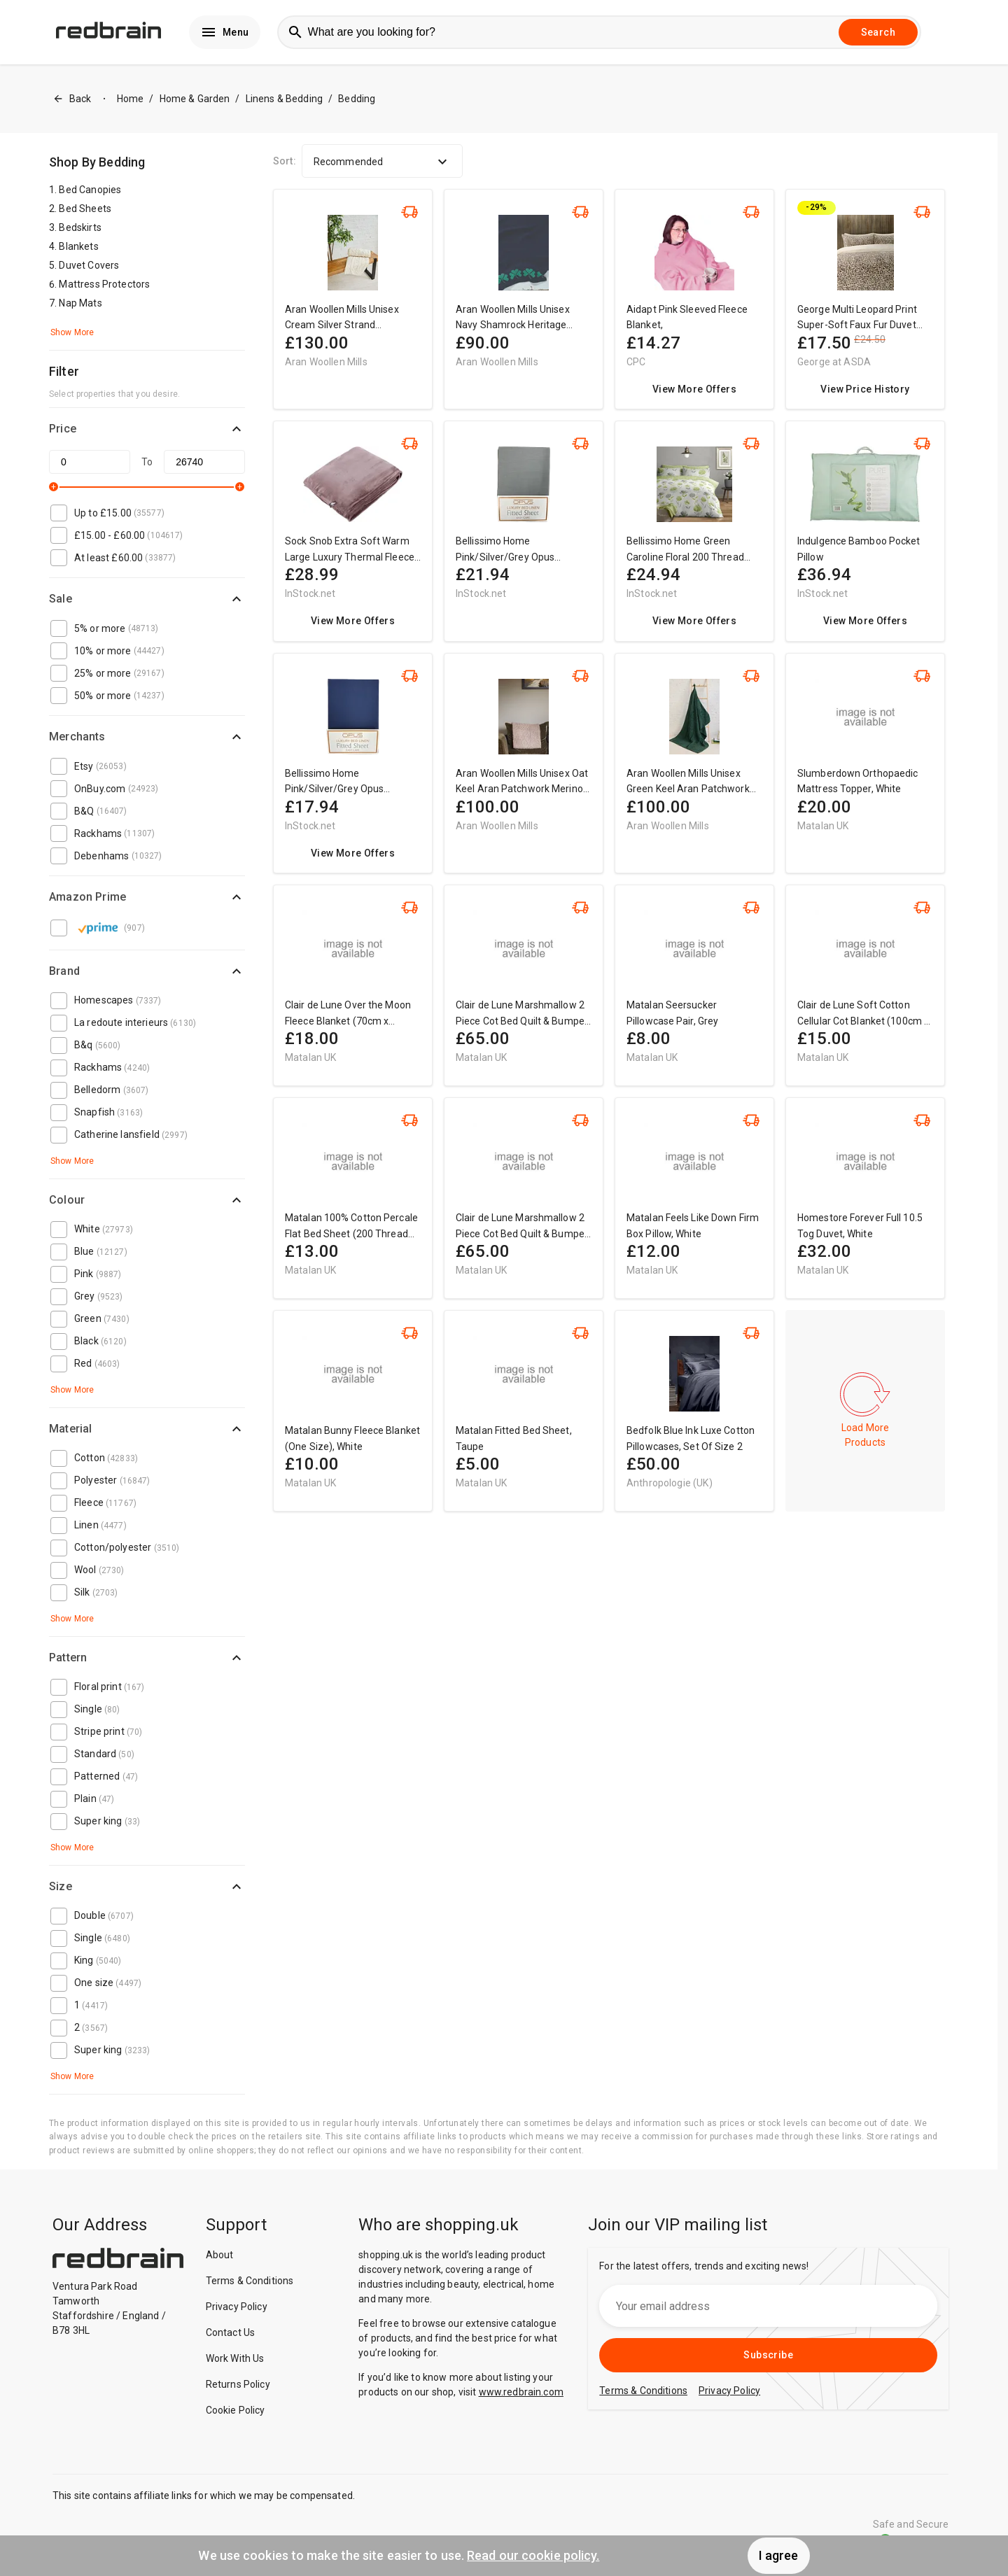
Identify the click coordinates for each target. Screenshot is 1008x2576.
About (220, 2254)
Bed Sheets (85, 208)
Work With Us (235, 2358)
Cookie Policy (235, 2410)
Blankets (78, 246)
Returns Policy (238, 2384)
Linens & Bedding (284, 98)
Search (878, 32)
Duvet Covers (89, 265)
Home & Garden (195, 98)
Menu (224, 32)
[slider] (53, 487)
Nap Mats (80, 303)
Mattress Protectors (104, 284)
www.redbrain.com (521, 2392)
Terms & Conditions (250, 2280)
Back (72, 99)
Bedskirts (80, 227)
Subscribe (768, 2354)
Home (130, 98)
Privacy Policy (236, 2306)
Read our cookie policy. (533, 2555)
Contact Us (230, 2332)
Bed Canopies (90, 189)
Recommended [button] (382, 161)
